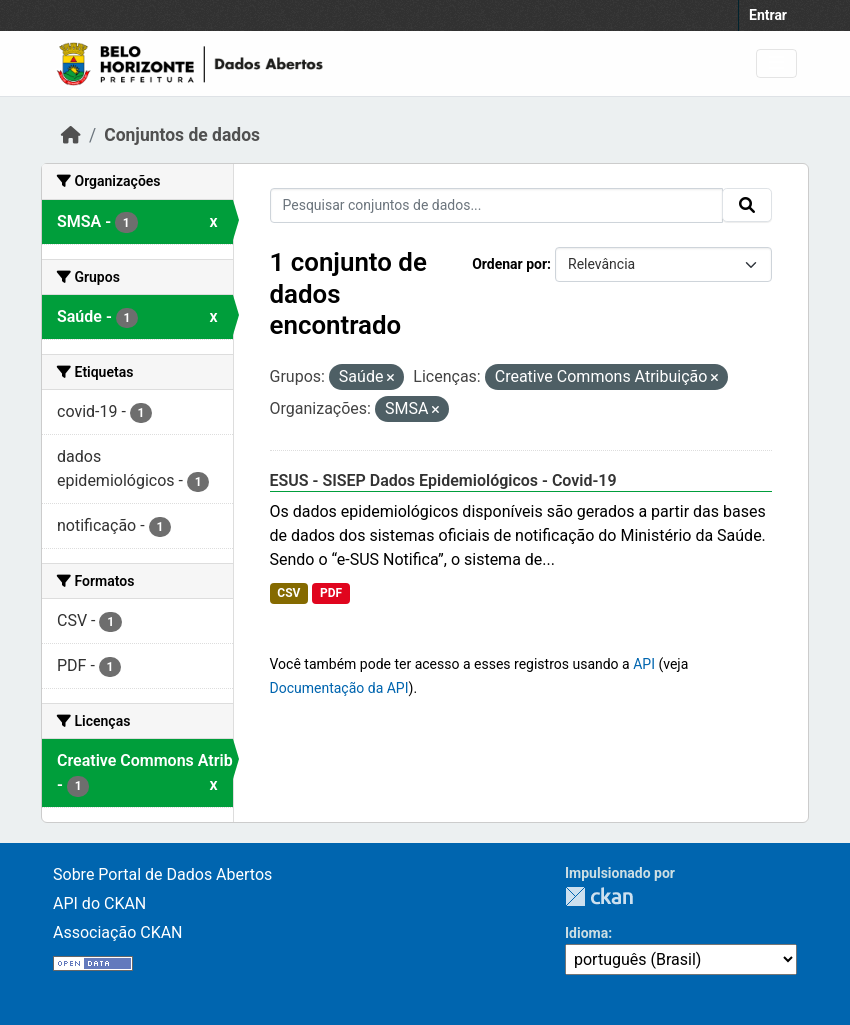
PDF (331, 593)
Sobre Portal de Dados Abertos (162, 874)
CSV (288, 593)
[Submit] (747, 205)
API (644, 664)
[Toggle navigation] (776, 63)
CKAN (599, 896)
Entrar (768, 15)
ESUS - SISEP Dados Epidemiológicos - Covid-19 (443, 480)
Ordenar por (509, 264)
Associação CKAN (118, 932)
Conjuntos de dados (182, 135)
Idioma (586, 933)
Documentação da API (339, 688)
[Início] (71, 135)
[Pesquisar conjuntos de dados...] (497, 205)
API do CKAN (99, 903)
